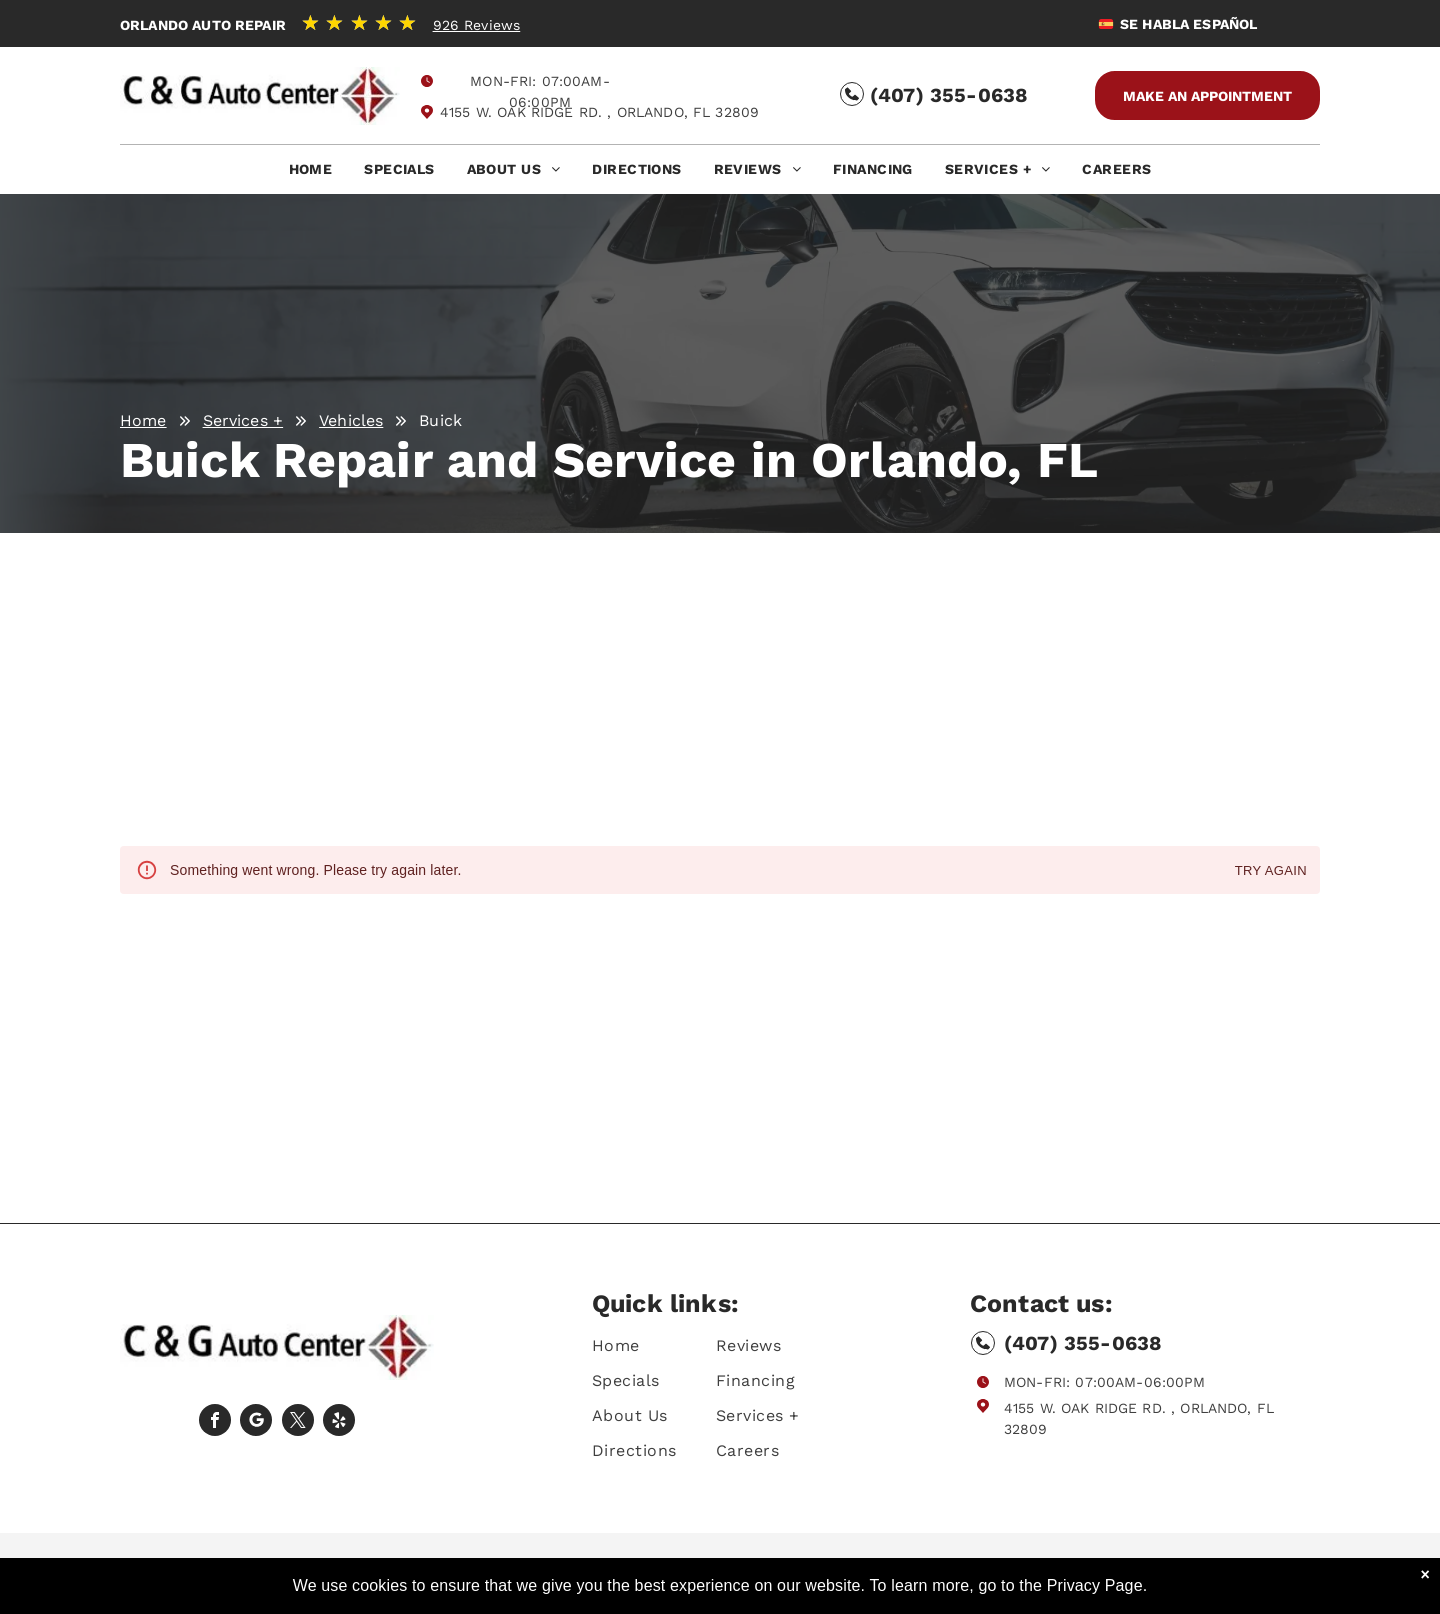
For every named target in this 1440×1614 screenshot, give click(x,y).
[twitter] (298, 1422)
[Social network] (256, 1422)
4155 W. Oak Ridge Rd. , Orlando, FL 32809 (599, 112)
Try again (1271, 871)
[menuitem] (311, 174)
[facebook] (215, 1422)
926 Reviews (477, 25)
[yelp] (339, 1422)
